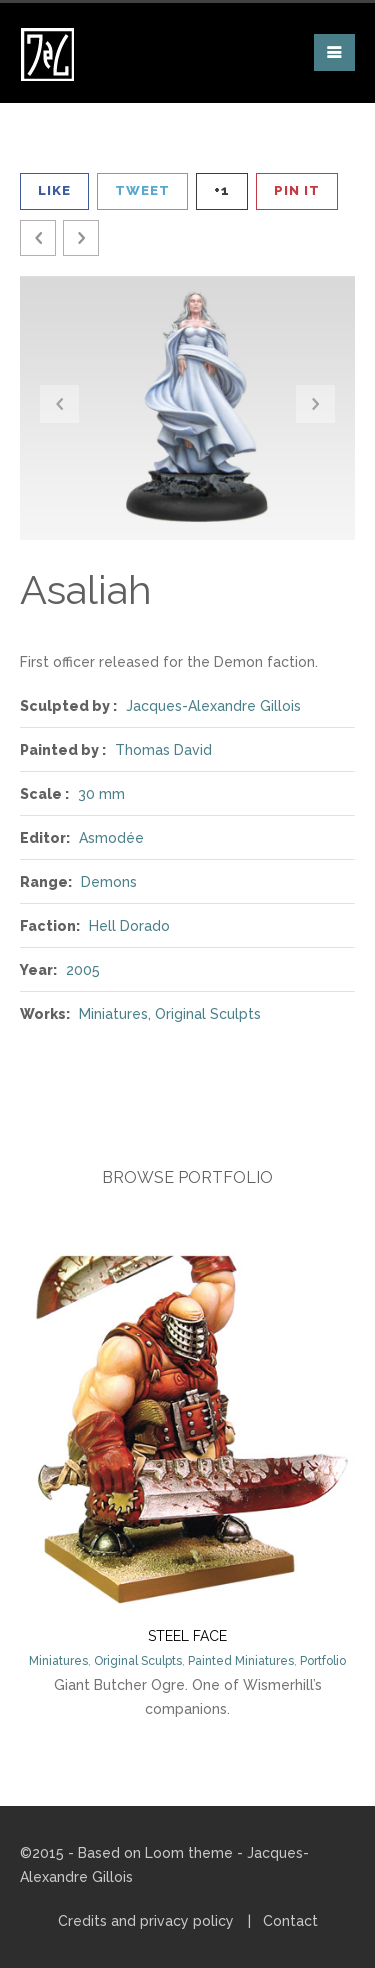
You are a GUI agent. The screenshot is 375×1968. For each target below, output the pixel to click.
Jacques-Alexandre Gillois (213, 706)
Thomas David (163, 750)
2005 (83, 970)
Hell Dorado (129, 926)
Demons (109, 882)
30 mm (101, 794)
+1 (222, 190)
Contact (290, 1921)
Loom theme (189, 1853)
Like (54, 190)
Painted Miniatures (241, 1661)
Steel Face (187, 1636)
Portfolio (323, 1661)
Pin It (297, 190)
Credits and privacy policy (146, 1921)
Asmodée (111, 838)
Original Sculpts (208, 1014)
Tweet (142, 190)
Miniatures (113, 1014)
